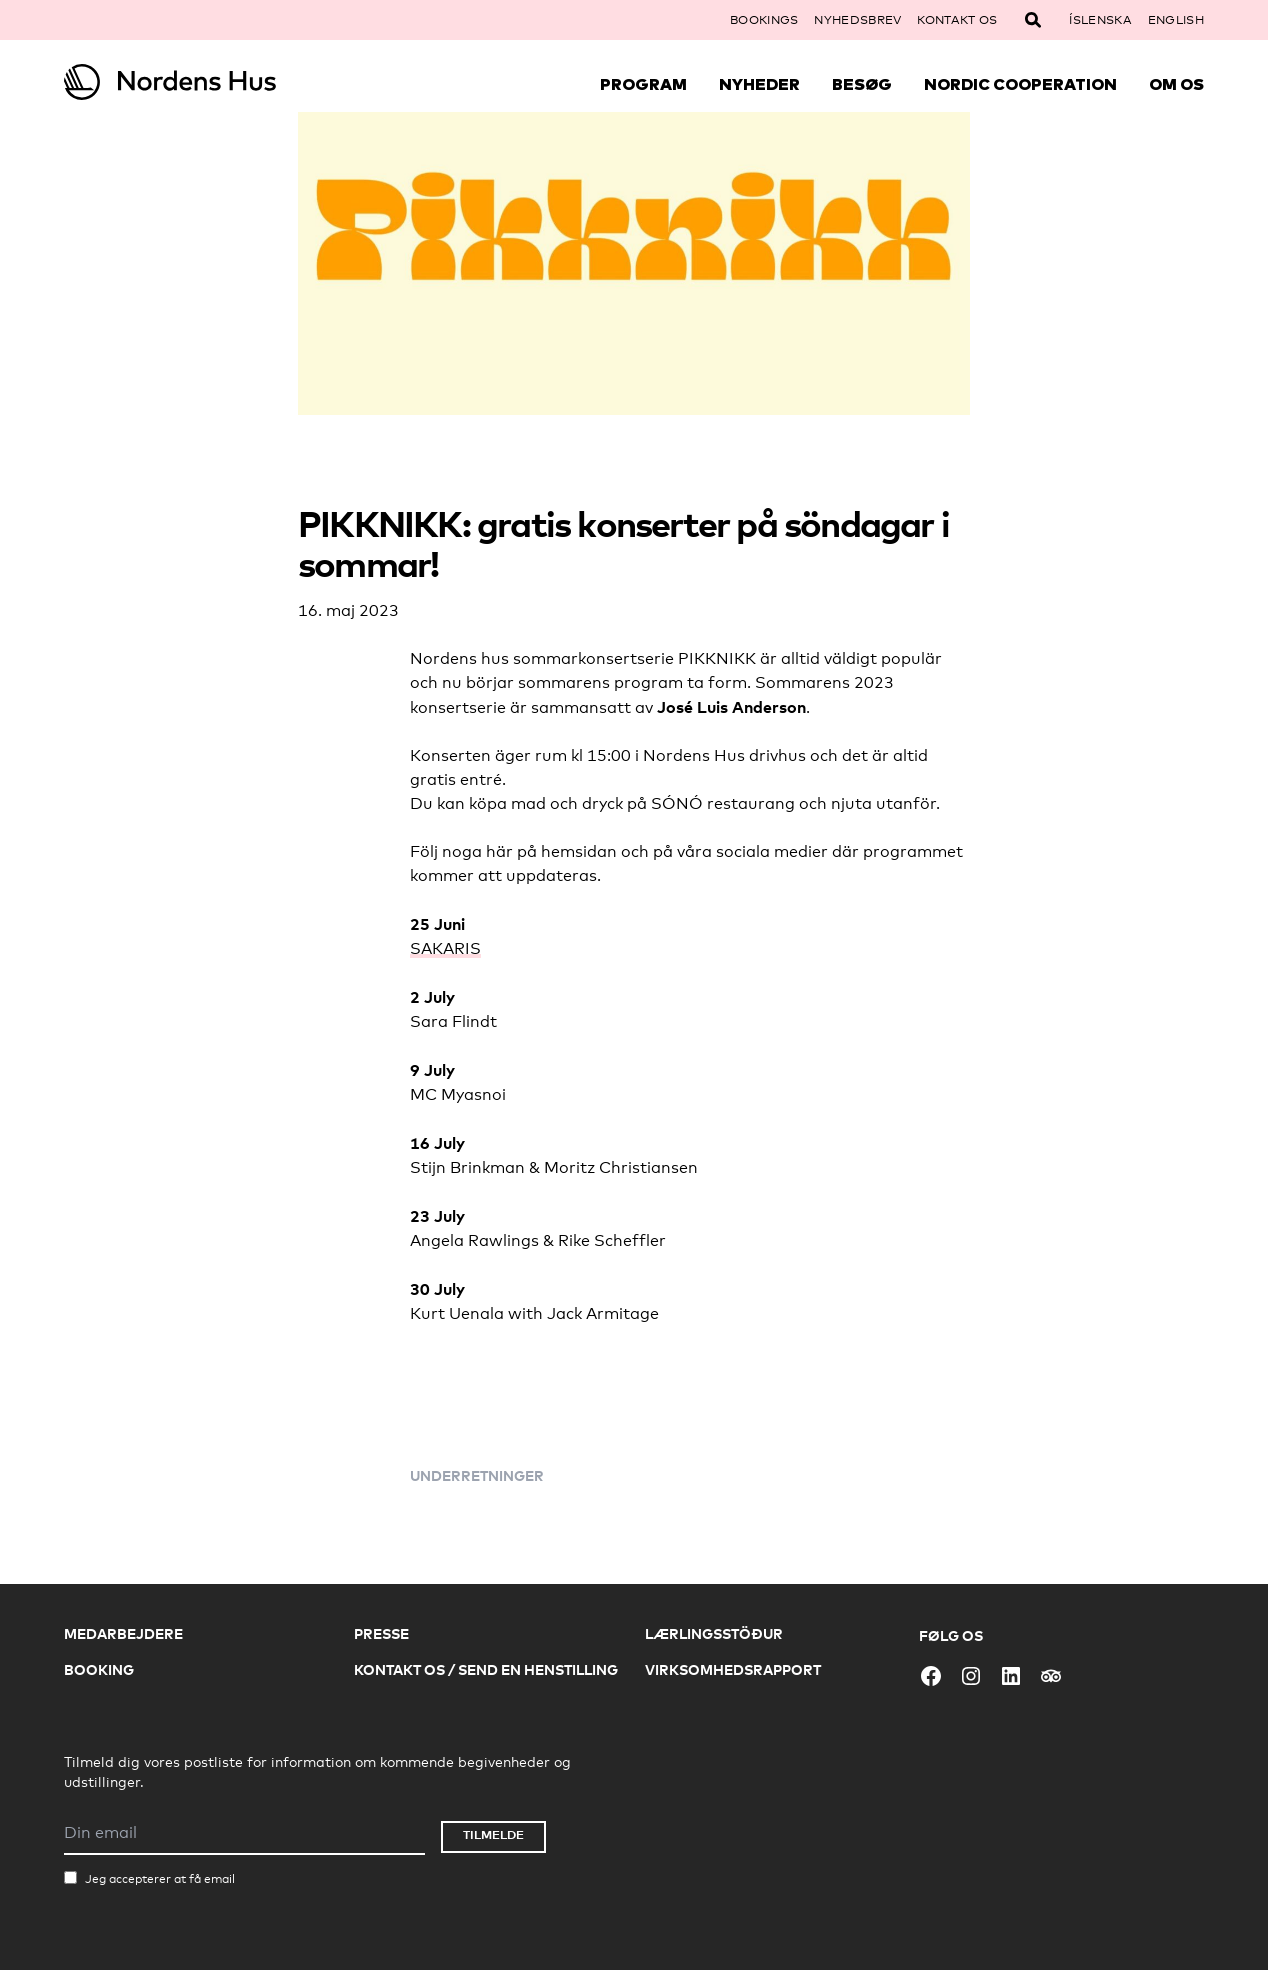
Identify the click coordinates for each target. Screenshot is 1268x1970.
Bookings (764, 20)
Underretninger (477, 1475)
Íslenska (1100, 20)
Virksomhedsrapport (733, 1669)
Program (643, 84)
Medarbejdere (123, 1633)
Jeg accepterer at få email (160, 1879)
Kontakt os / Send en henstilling (486, 1669)
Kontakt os (957, 20)
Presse (381, 1633)
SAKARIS (445, 948)
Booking (99, 1669)
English (1176, 20)
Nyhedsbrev (857, 20)
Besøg (862, 84)
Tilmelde (493, 1834)
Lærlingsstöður (714, 1633)
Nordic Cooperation (1020, 84)
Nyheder (759, 84)
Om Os (1176, 84)
